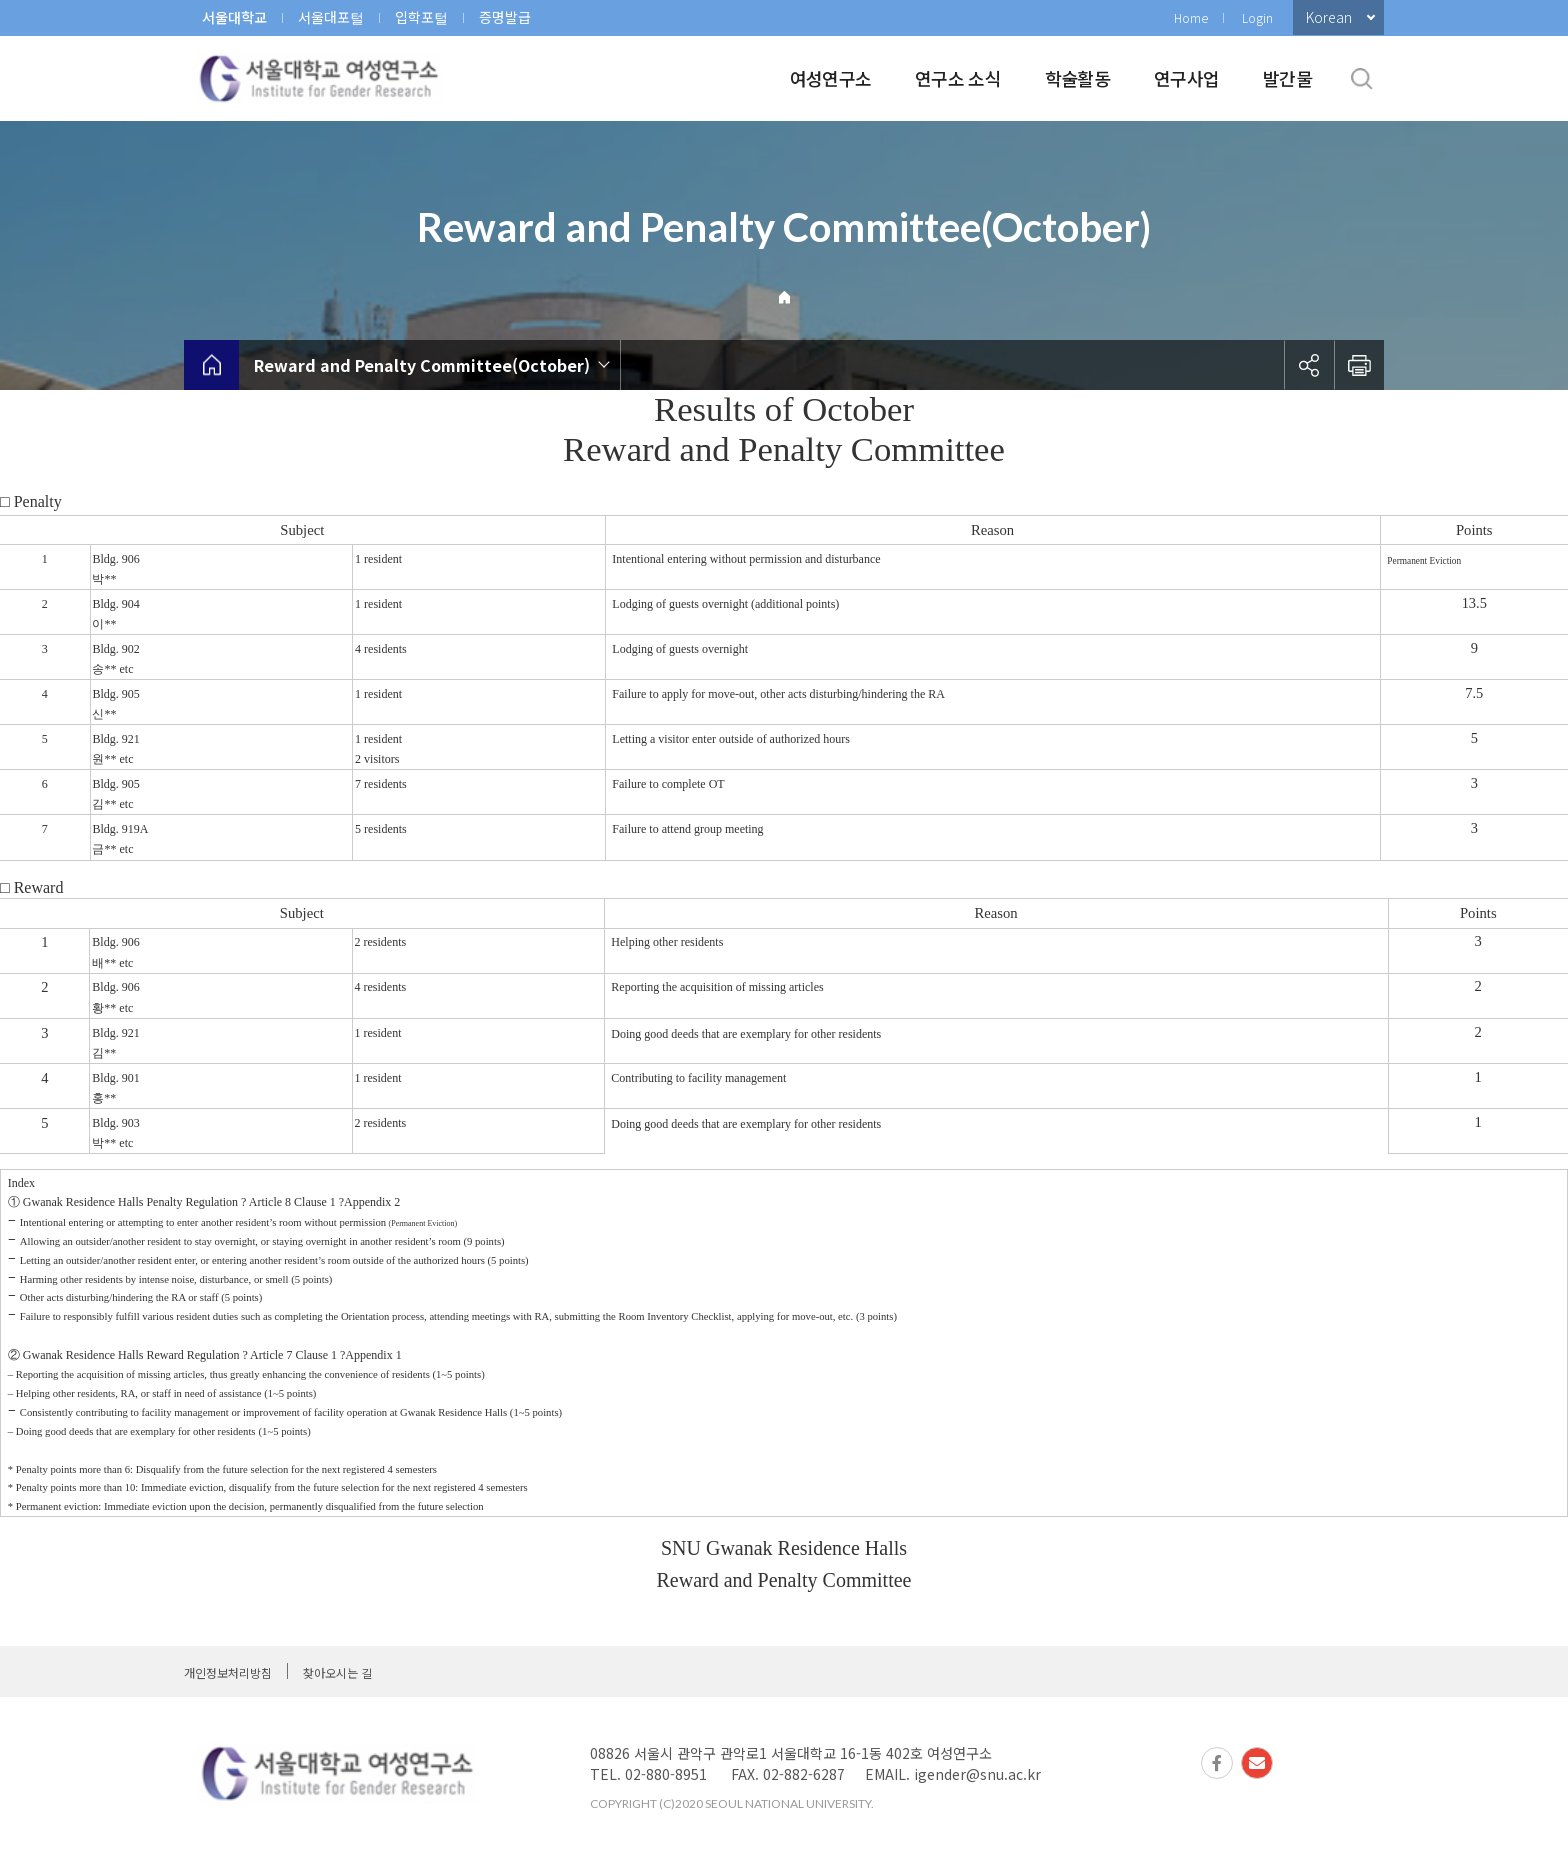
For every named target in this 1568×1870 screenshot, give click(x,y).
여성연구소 (830, 78)
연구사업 (1186, 78)
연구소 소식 (958, 78)
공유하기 (1309, 365)
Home (1191, 17)
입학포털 (421, 17)
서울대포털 (331, 17)
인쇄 (1359, 365)
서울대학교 (234, 17)
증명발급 (505, 17)
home (211, 365)
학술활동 (1077, 78)
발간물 (1287, 78)
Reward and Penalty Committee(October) (422, 365)
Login (1257, 17)
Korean (1329, 17)
